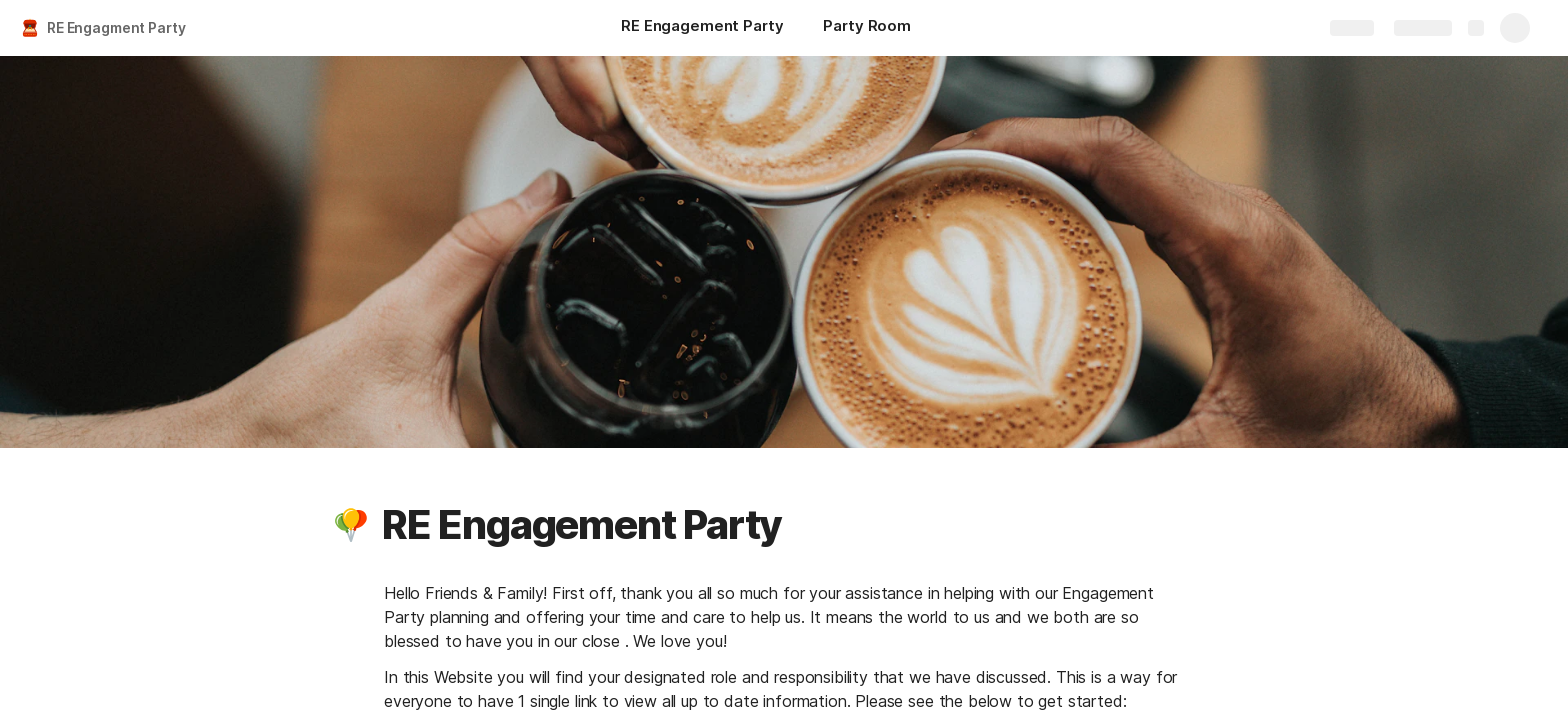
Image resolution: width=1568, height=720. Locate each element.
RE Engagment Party (116, 27)
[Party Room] (867, 28)
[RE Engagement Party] (702, 28)
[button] (351, 525)
